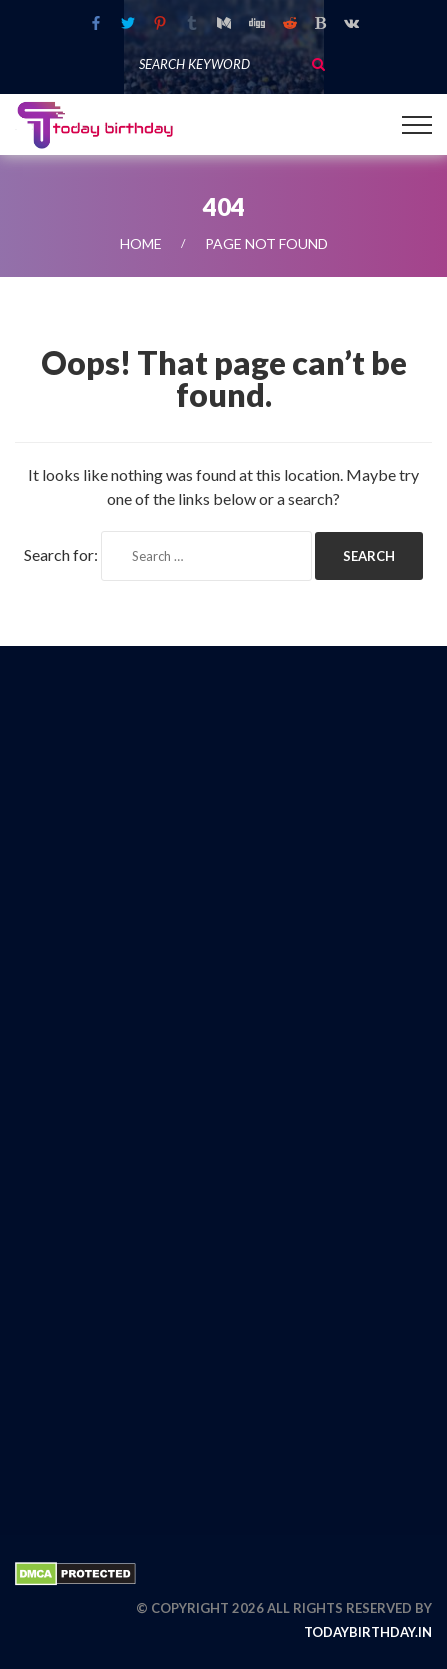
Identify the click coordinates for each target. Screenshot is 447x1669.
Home (141, 243)
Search (318, 64)
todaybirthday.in (368, 1632)
